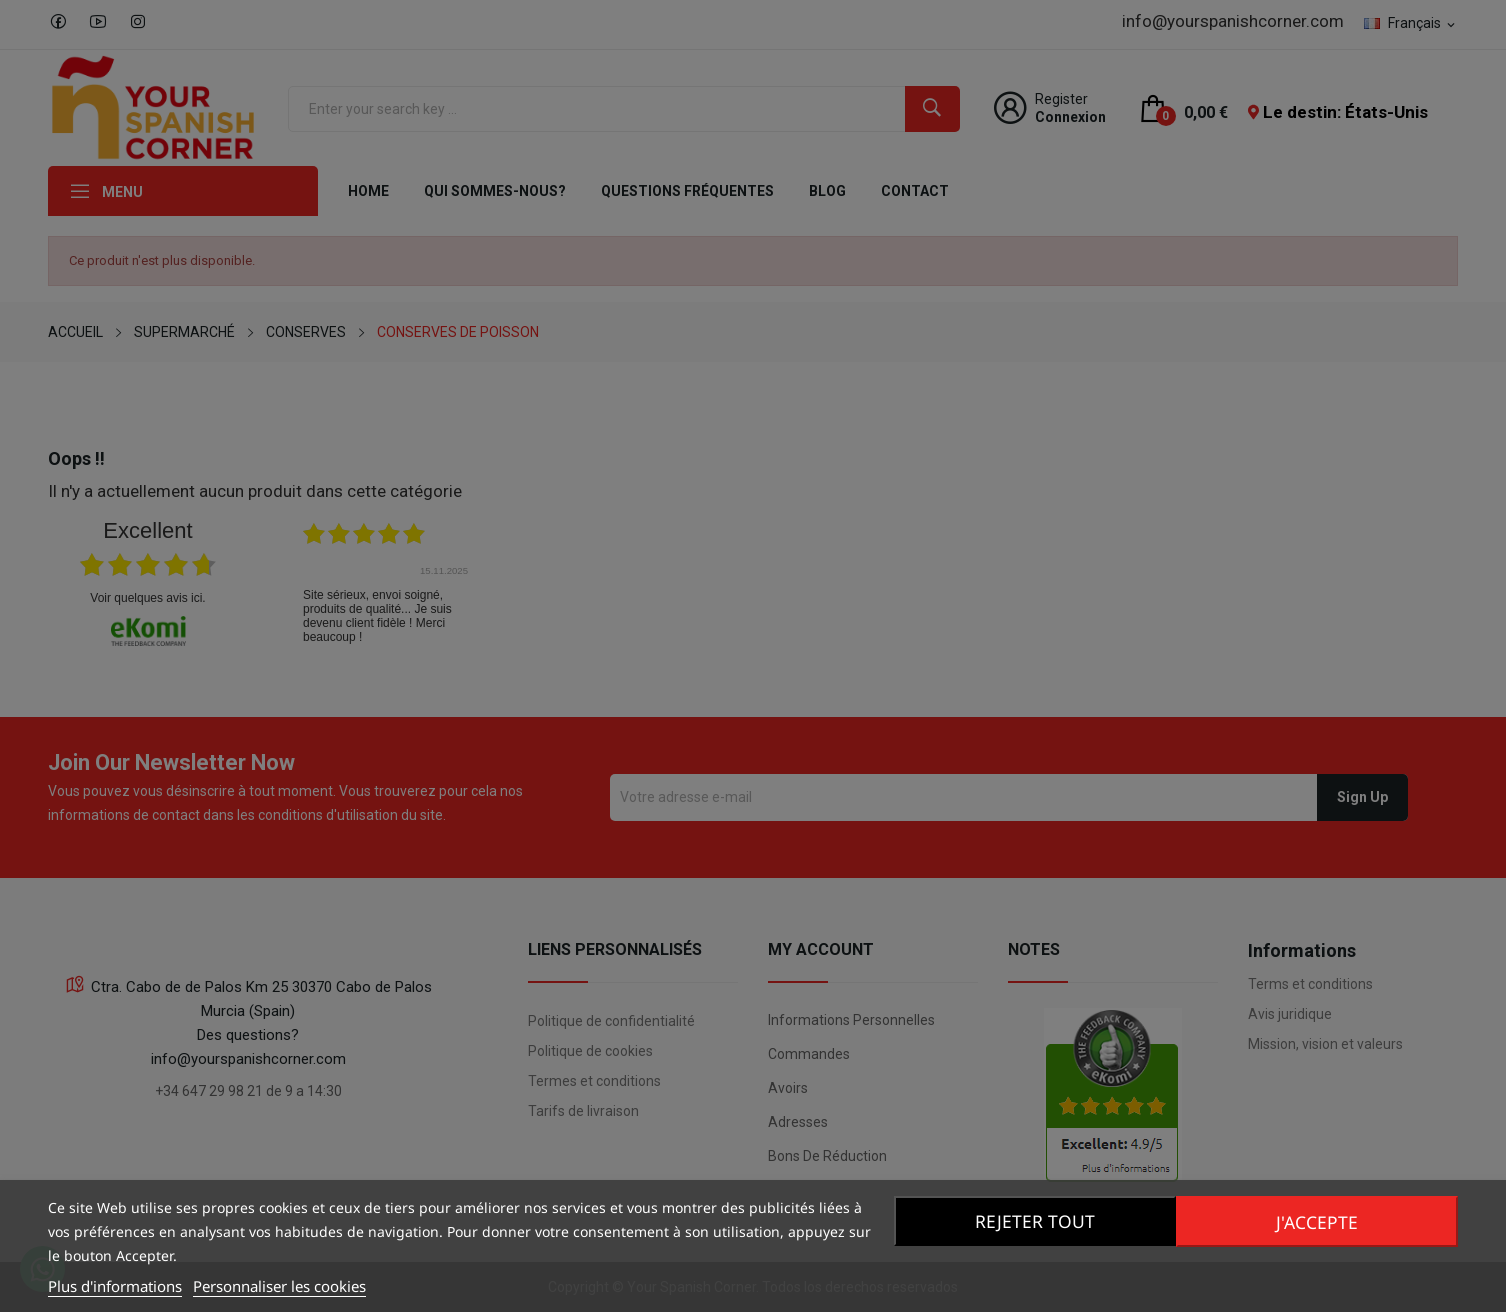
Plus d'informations (115, 1286)
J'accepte (1319, 1221)
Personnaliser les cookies (279, 1286)
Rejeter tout (1032, 1221)
